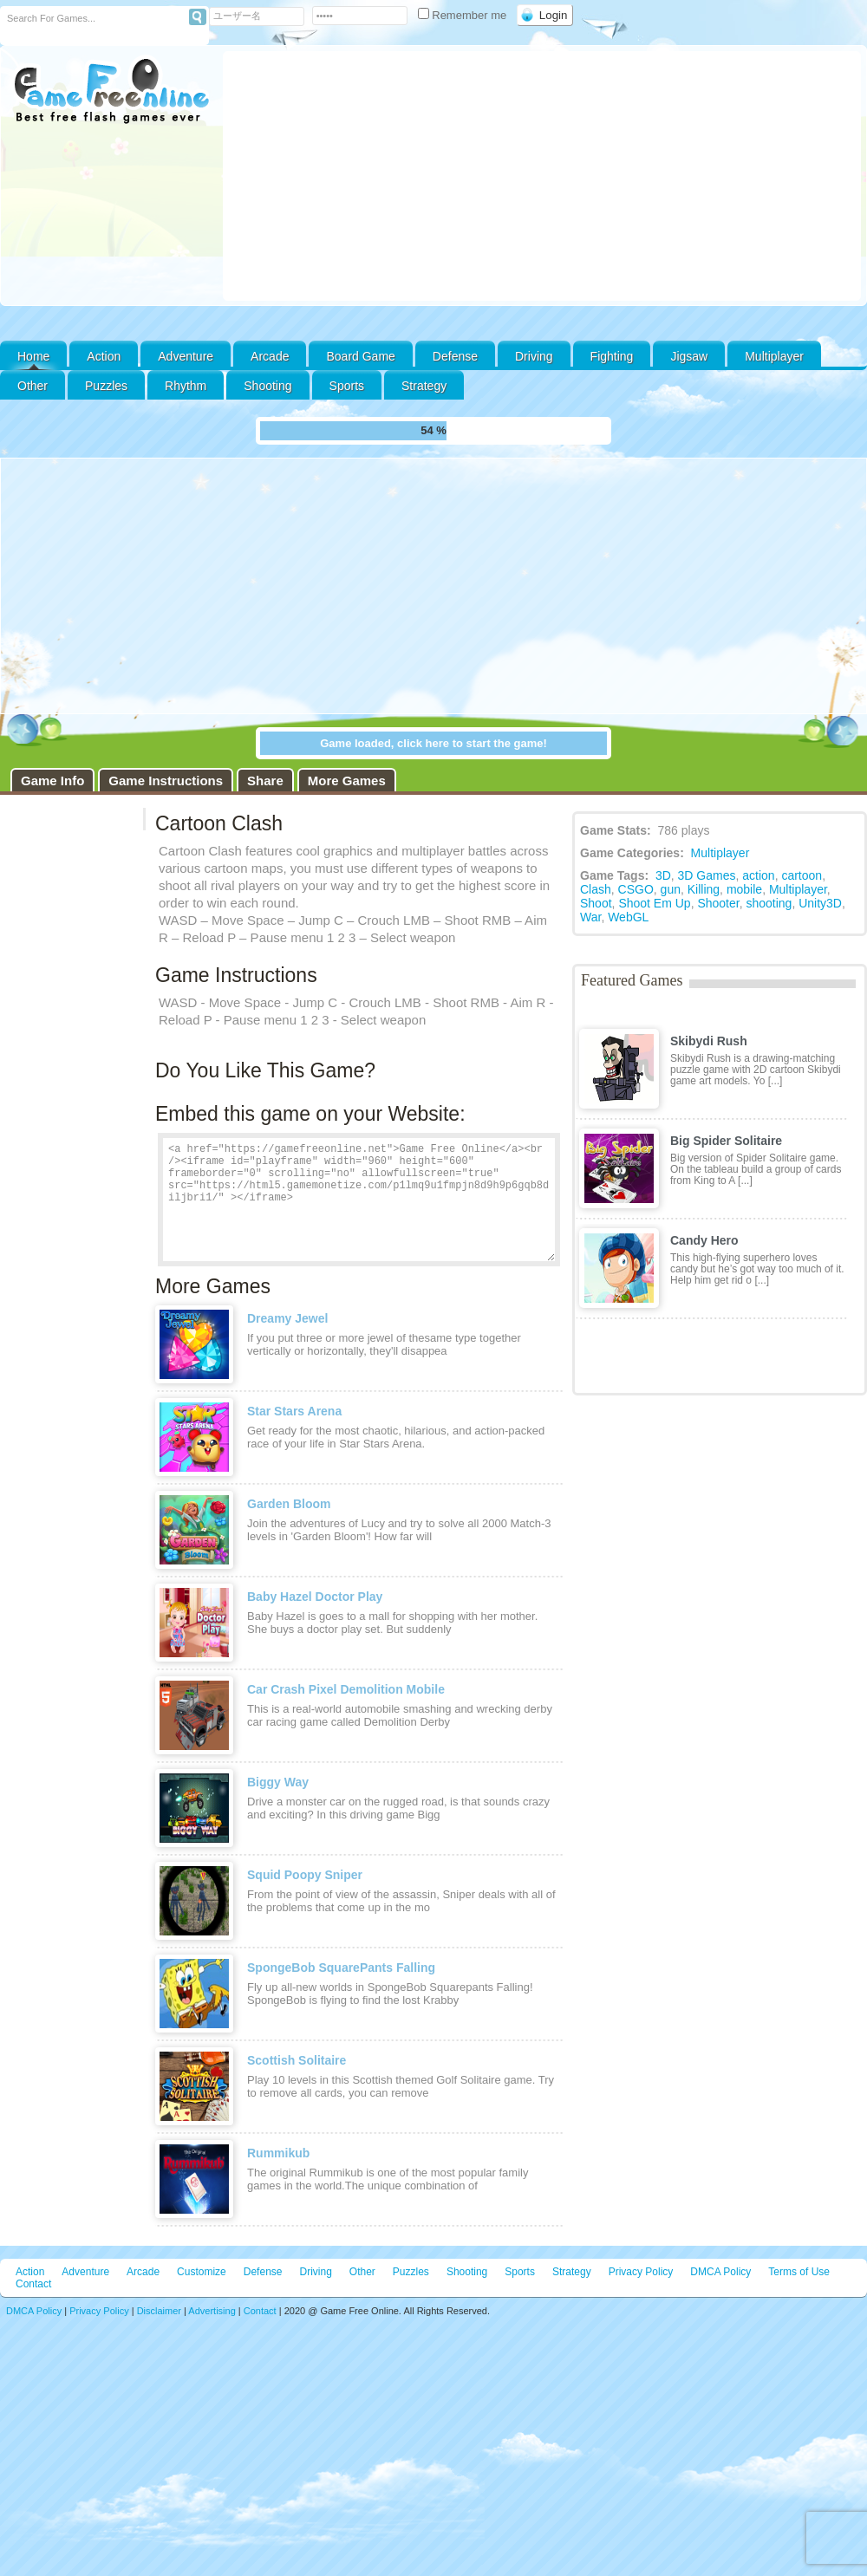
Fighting (612, 356)
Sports (346, 386)
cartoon (801, 875)
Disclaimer (159, 2311)
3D (663, 875)
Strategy (424, 386)
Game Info (52, 780)
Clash (595, 889)
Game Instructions (165, 780)
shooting (769, 903)
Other (362, 2272)
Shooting (267, 386)
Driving (534, 356)
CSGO (636, 889)
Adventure (185, 356)
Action (104, 356)
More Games (347, 780)
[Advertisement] (542, 176)
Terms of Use (799, 2272)
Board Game (360, 356)
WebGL (628, 917)
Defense (455, 356)
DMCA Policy (720, 2272)
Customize (201, 2272)
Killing (704, 889)
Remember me (464, 15)
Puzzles (106, 386)
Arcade (270, 356)
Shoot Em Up (654, 903)
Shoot (596, 903)
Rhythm (185, 386)
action (758, 875)
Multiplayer (774, 356)
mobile (744, 889)
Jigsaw (688, 356)
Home (33, 356)
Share (265, 780)
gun (671, 889)
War (590, 917)
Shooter (718, 903)
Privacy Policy (641, 2272)
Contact (33, 2284)
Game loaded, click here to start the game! (433, 743)
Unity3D (820, 903)
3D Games (707, 875)
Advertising (211, 2311)
